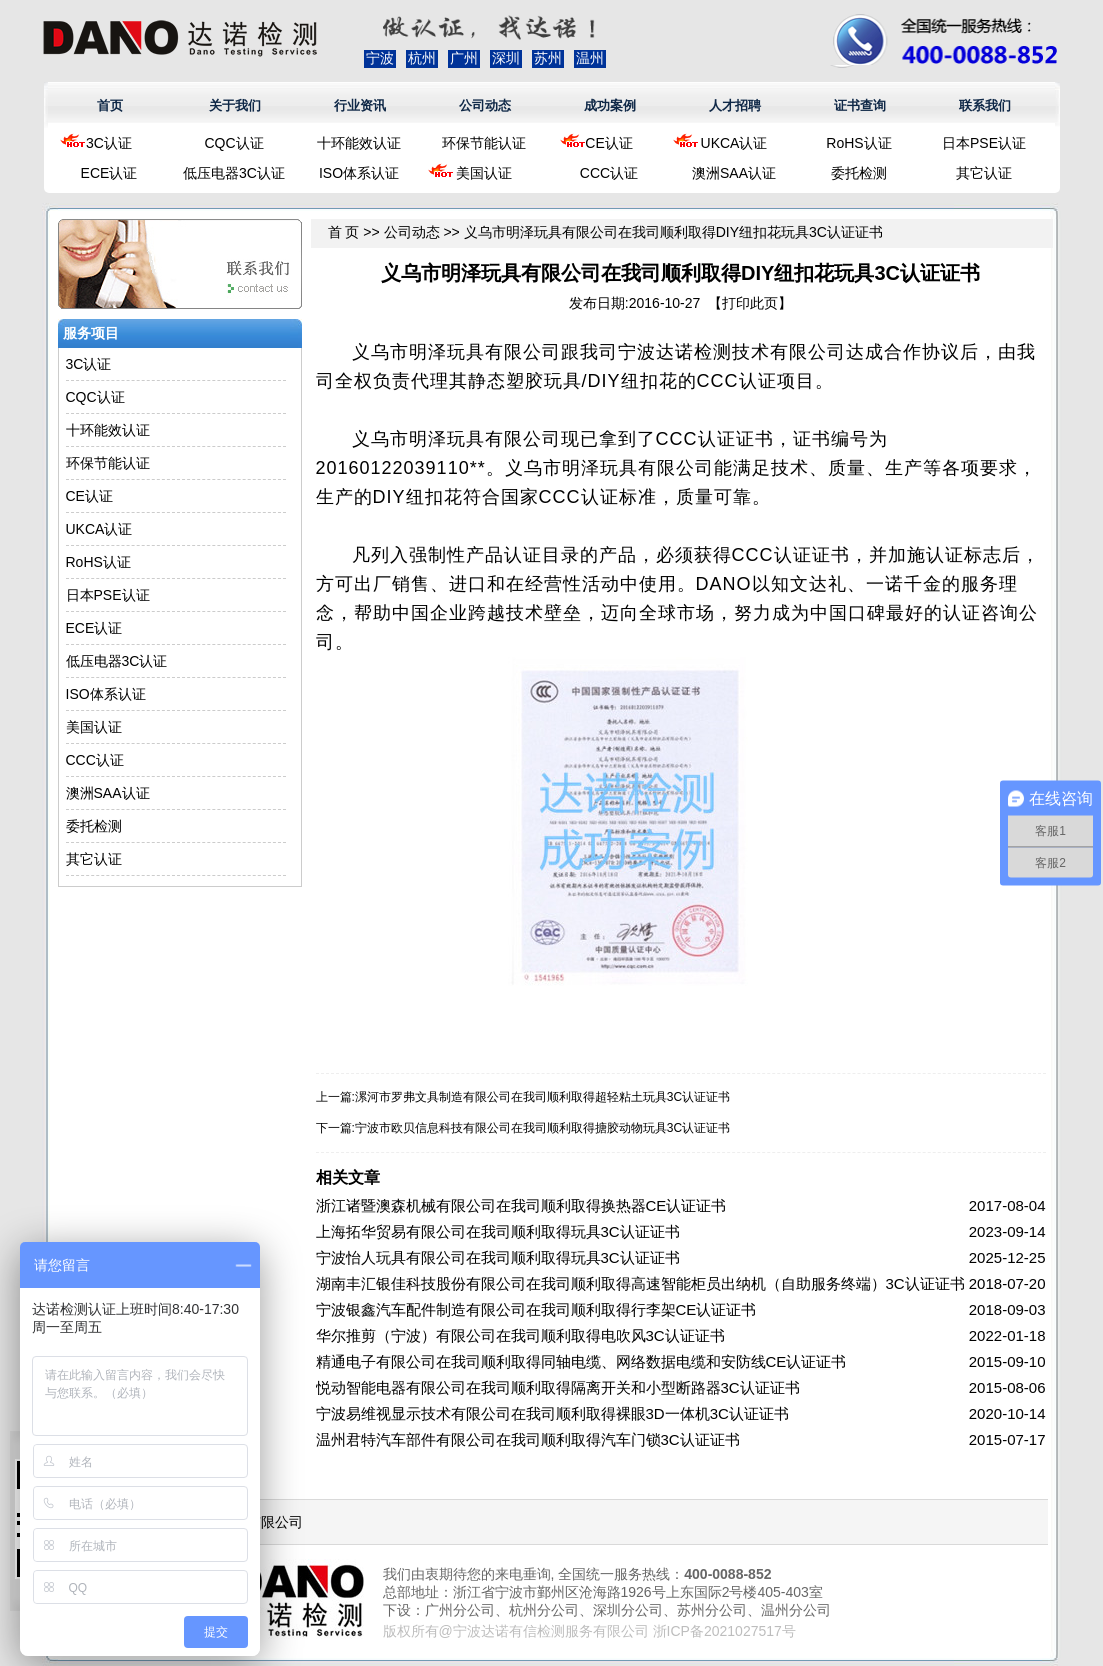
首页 (110, 105)
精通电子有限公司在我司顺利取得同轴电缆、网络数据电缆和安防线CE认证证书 (581, 1361)
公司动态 (485, 105)
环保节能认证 (484, 143)
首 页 (344, 232)
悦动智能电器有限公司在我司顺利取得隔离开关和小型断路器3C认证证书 (558, 1387)
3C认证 (109, 143)
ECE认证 (109, 173)
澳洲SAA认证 (734, 173)
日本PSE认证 (984, 143)
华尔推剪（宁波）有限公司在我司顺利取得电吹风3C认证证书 (520, 1335)
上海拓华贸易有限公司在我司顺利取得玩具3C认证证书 (498, 1231)
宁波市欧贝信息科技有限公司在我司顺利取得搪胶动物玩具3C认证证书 (542, 1128)
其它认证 (984, 173)
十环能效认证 (359, 143)
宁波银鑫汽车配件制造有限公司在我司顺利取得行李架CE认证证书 (536, 1309)
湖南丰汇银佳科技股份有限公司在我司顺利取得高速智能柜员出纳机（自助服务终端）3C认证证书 (640, 1283)
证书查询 (860, 105)
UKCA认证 (734, 143)
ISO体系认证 (359, 173)
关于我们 (235, 105)
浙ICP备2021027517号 (724, 1631)
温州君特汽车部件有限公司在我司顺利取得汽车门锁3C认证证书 (528, 1439)
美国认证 (484, 173)
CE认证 (608, 143)
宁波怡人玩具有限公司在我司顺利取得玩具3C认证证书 (498, 1257)
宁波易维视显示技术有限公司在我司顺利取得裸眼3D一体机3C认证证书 (552, 1413)
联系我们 (985, 105)
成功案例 (610, 105)
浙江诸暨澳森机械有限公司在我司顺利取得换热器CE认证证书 (521, 1205)
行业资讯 (360, 105)
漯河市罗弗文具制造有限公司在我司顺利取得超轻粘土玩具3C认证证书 (542, 1097)
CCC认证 (609, 173)
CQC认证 (233, 143)
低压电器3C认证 (234, 173)
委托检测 (859, 173)
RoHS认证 (858, 143)
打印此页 (750, 303)
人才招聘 (735, 105)
